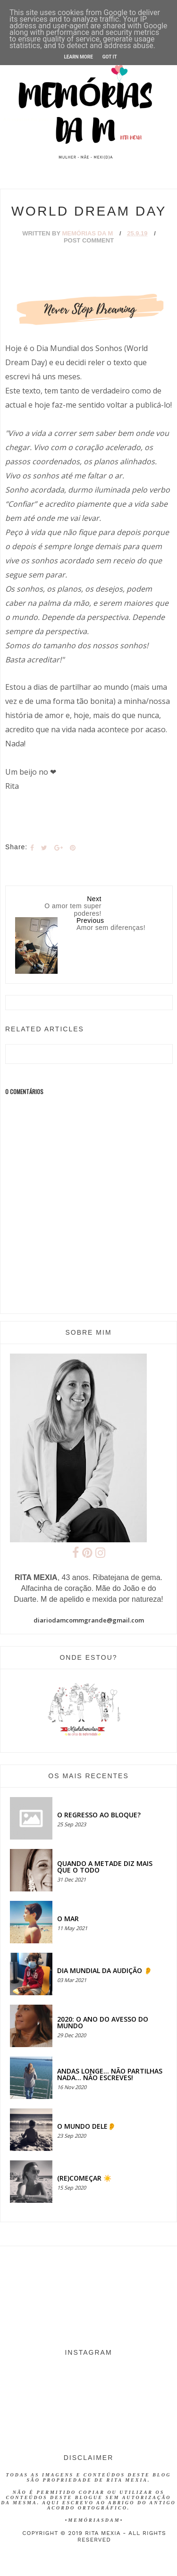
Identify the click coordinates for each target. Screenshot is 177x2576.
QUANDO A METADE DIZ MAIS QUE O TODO (104, 1866)
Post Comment (89, 240)
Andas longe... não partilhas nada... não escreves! (109, 2074)
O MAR (68, 1918)
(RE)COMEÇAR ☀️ (84, 2178)
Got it (109, 56)
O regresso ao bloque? (99, 1814)
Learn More (78, 56)
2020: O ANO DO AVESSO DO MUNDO (102, 2022)
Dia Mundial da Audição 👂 (104, 1970)
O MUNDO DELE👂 (86, 2126)
